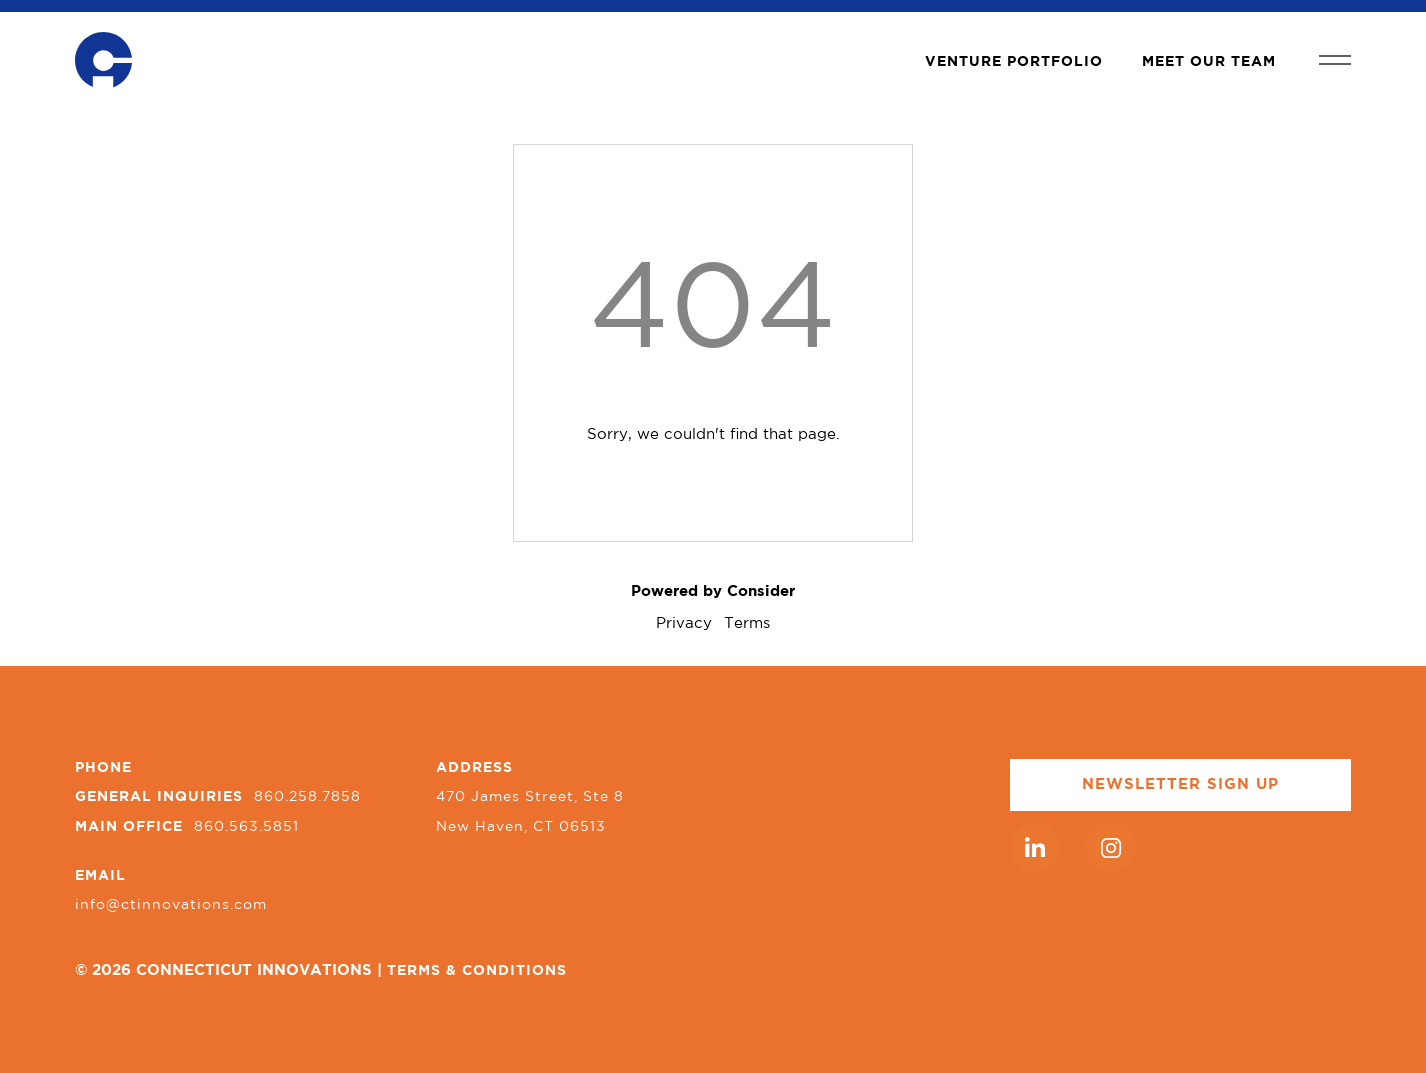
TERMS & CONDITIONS (477, 971)
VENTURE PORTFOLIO (1014, 62)
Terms (747, 623)
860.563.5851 (246, 827)
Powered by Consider (713, 591)
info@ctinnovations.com (171, 905)
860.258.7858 (307, 797)
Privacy (684, 623)
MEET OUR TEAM (1209, 62)
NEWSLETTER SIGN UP (1180, 784)
